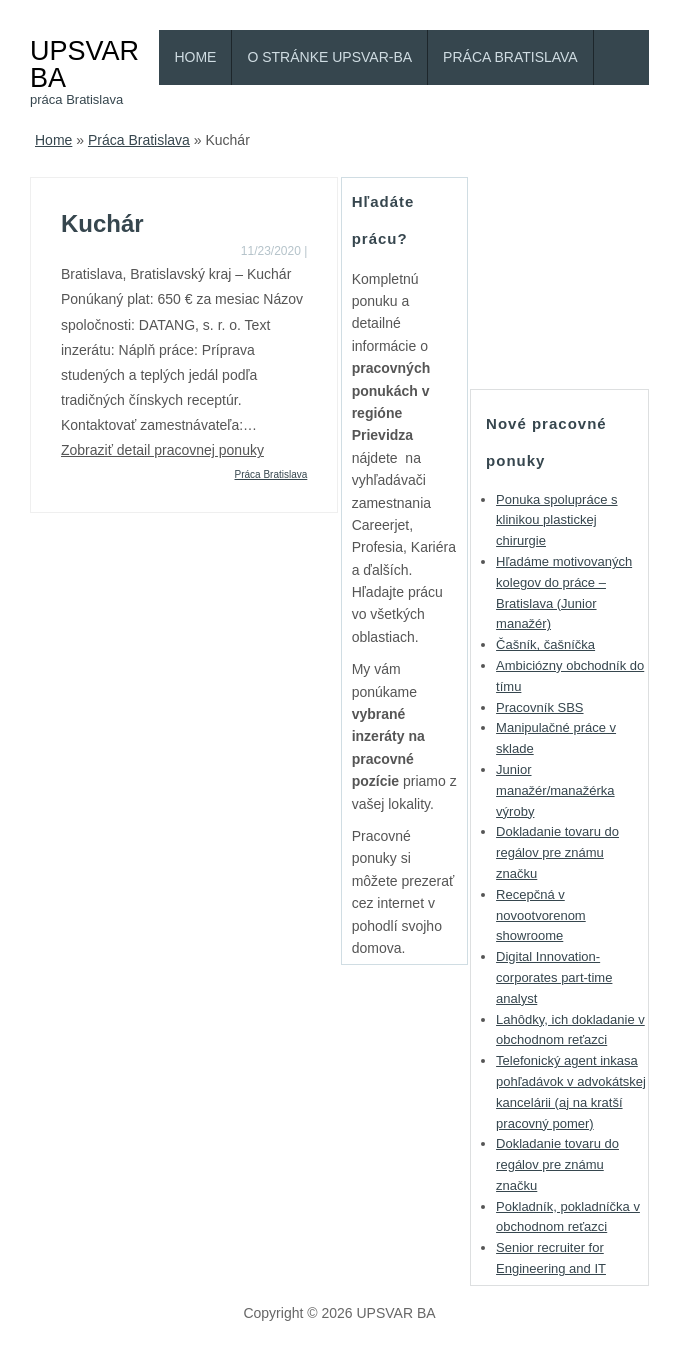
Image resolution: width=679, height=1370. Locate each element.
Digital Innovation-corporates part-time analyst (554, 977)
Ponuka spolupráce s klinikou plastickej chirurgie (556, 520)
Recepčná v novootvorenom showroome (541, 915)
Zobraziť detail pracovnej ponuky (162, 450)
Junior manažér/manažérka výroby (555, 790)
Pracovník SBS (539, 707)
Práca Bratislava (510, 57)
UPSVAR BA (84, 64)
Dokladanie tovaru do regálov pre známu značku (557, 852)
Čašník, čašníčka (545, 644)
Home (195, 57)
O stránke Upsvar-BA (329, 57)
